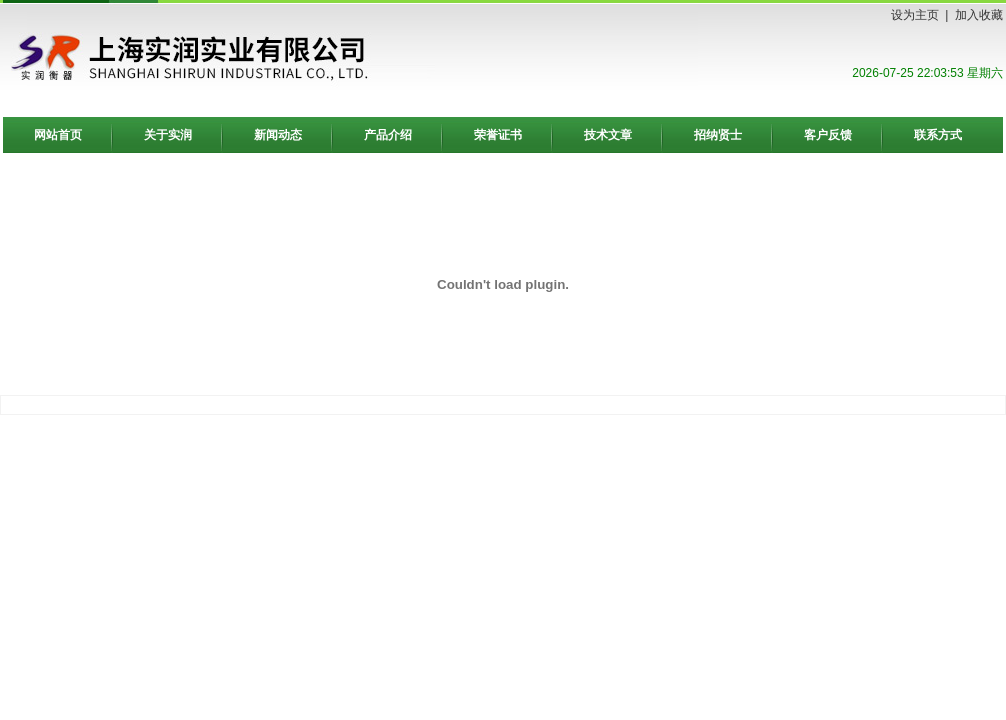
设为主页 (915, 15)
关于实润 (168, 135)
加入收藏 (979, 15)
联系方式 (938, 135)
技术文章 (608, 135)
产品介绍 (388, 135)
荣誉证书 (498, 135)
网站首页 (58, 135)
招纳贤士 (718, 135)
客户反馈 (828, 135)
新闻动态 (278, 135)
